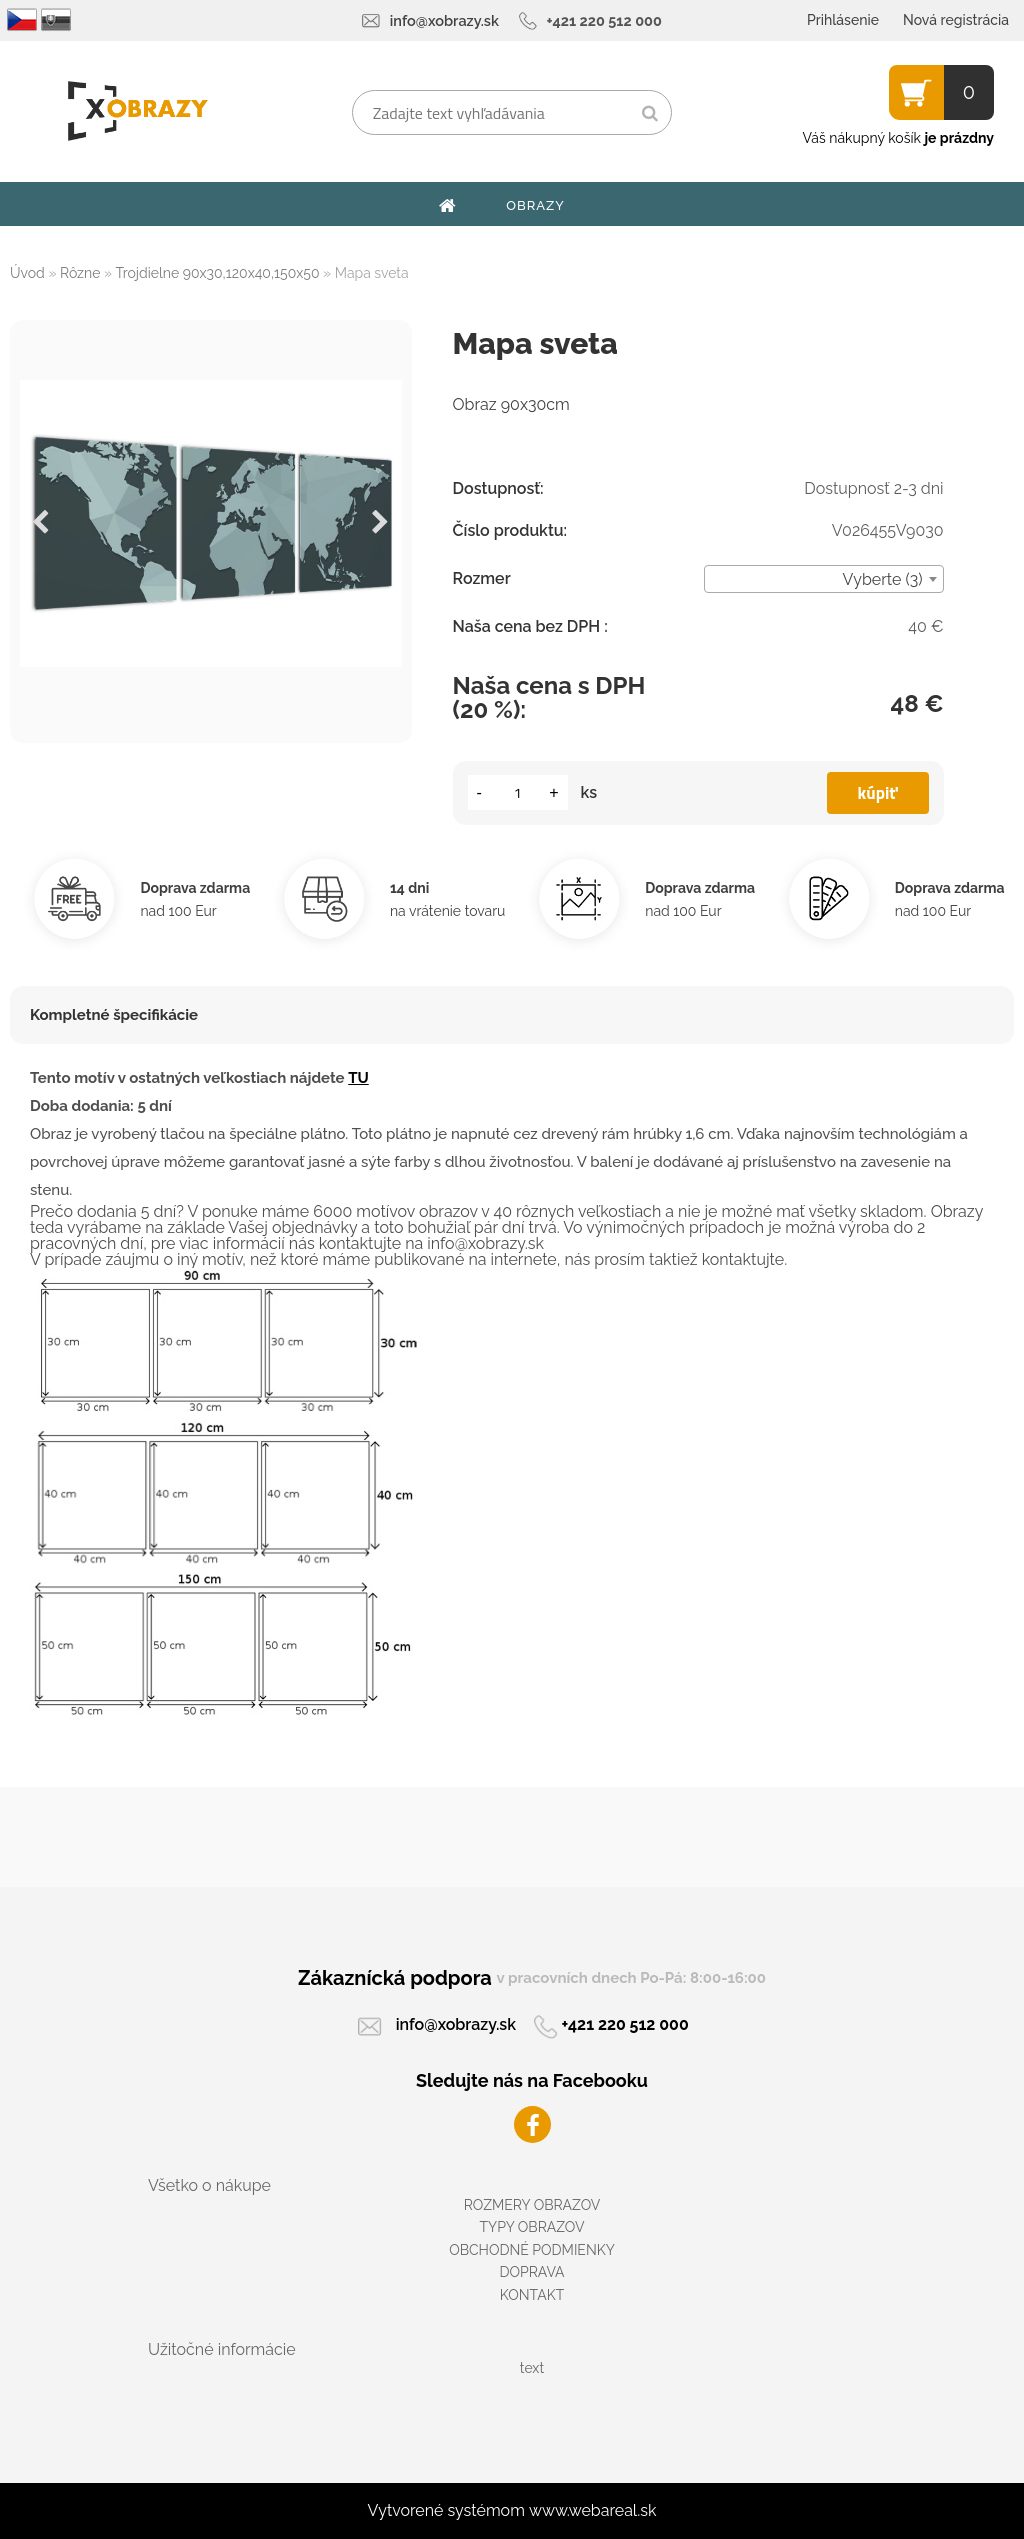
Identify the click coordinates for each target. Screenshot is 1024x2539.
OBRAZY (535, 205)
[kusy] (518, 792)
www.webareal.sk (593, 2510)
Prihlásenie (843, 20)
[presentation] (41, 523)
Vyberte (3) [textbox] (883, 579)
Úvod (27, 273)
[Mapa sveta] (211, 523)
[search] (649, 114)
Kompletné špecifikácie (114, 1015)
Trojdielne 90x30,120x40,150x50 (218, 273)
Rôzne (80, 273)
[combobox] (824, 579)
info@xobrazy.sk (444, 20)
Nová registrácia (956, 20)
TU (358, 1078)
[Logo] (137, 111)
